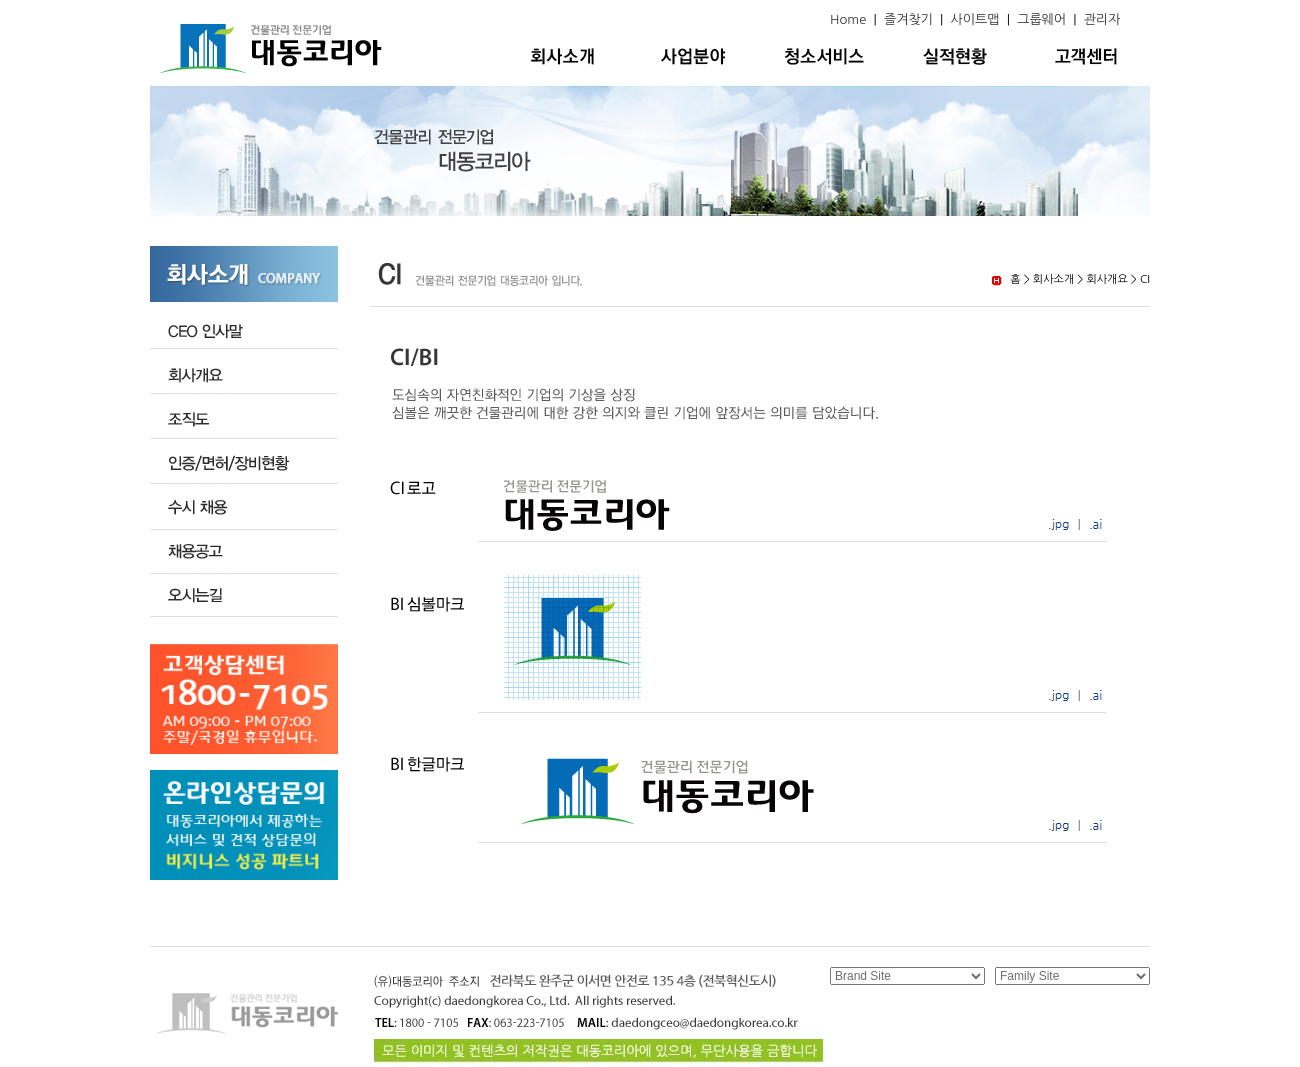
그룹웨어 (1041, 19)
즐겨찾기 (908, 19)
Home (848, 19)
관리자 (1102, 19)
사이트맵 (975, 19)
